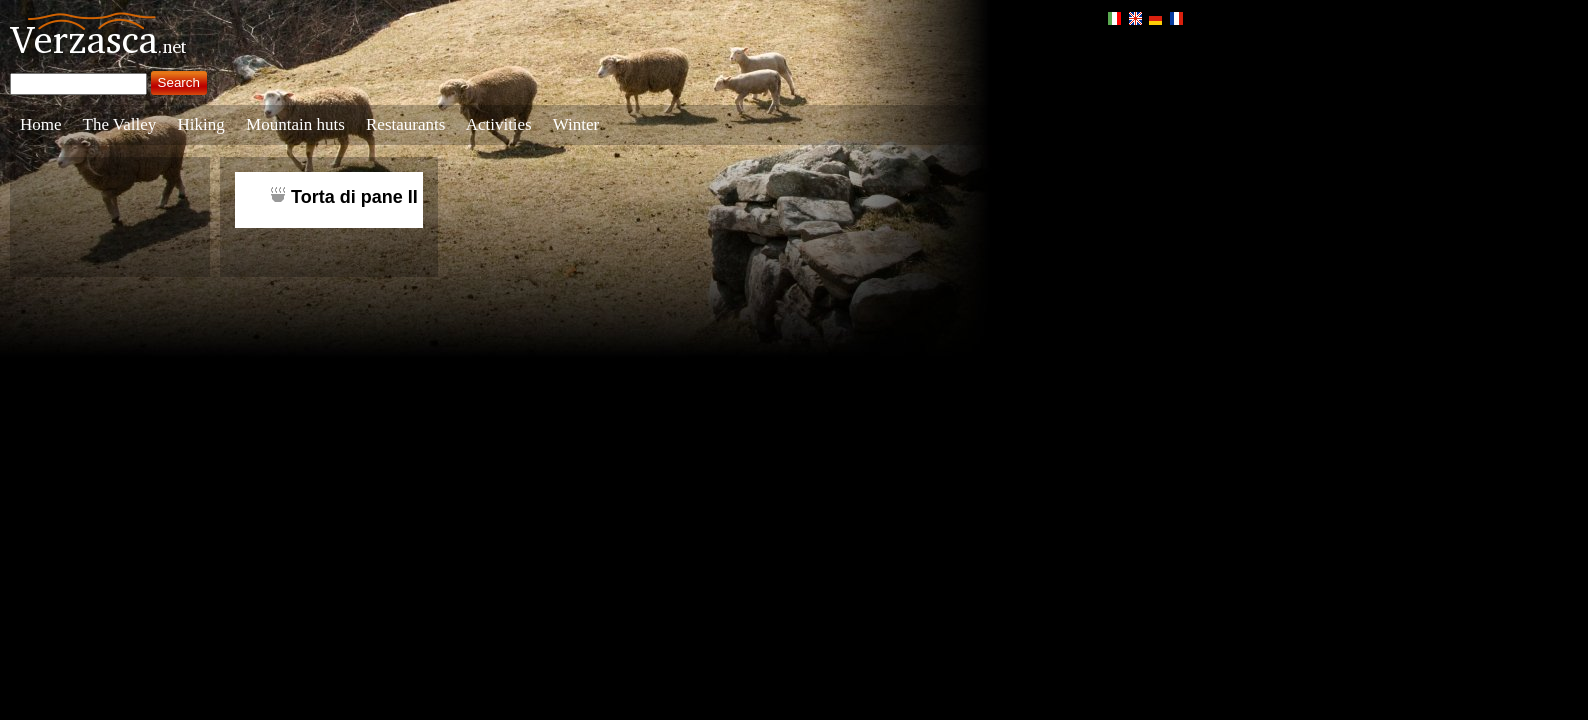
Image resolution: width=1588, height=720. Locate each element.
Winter (576, 124)
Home (41, 124)
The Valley (120, 124)
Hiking (201, 124)
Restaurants (405, 124)
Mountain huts (295, 124)
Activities (499, 124)
